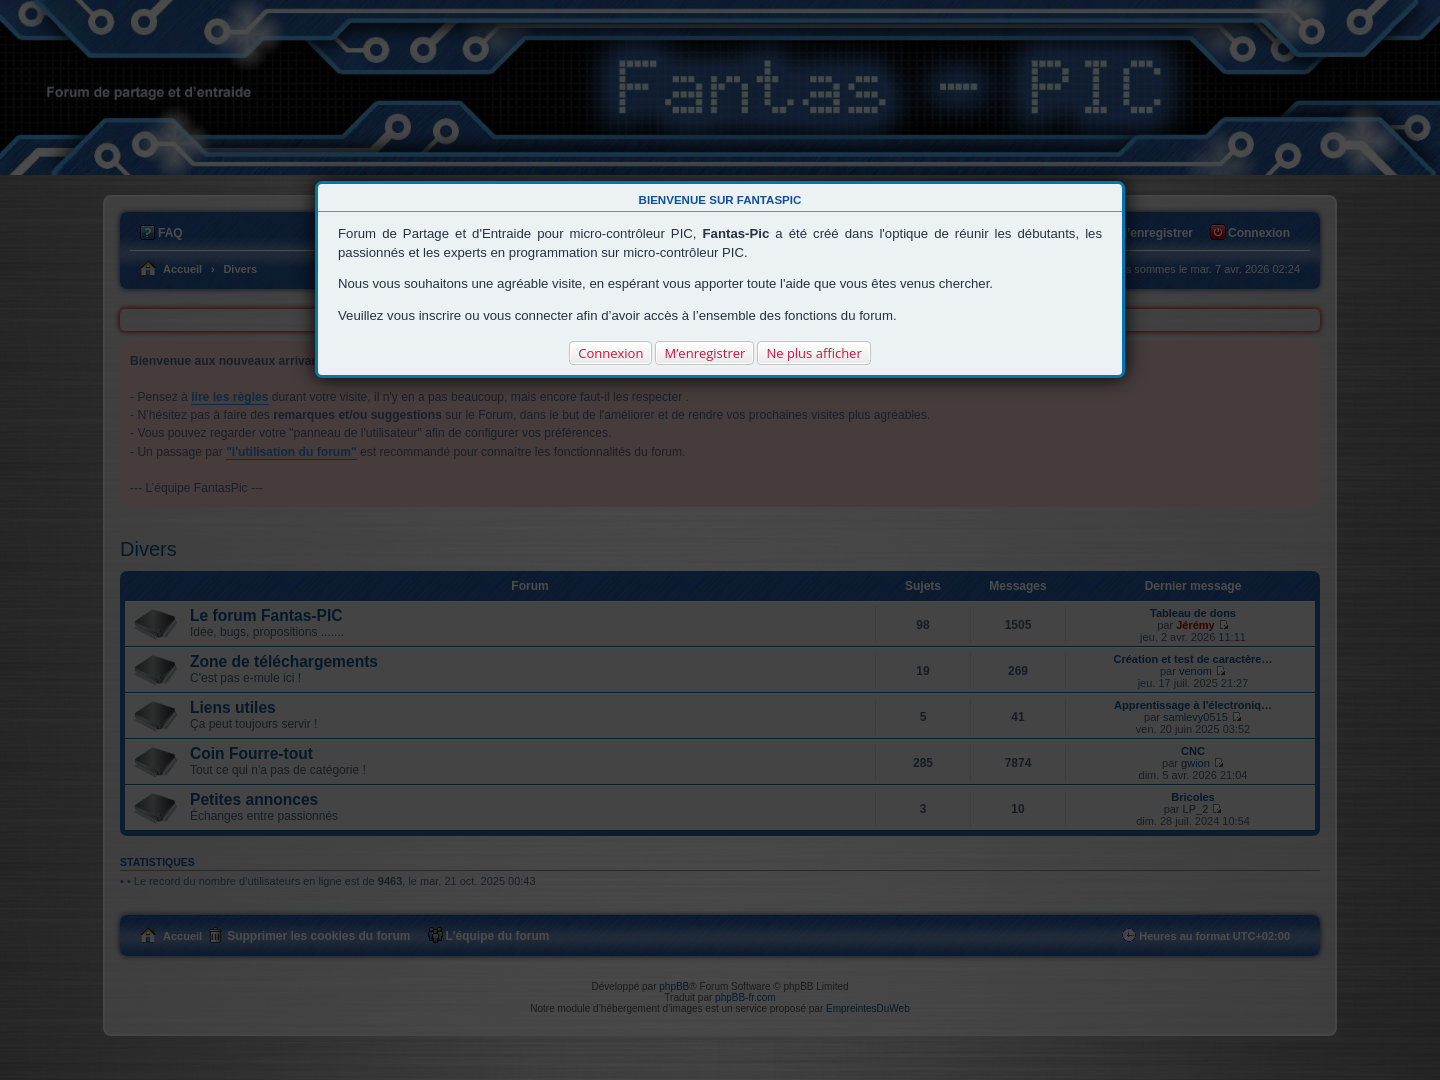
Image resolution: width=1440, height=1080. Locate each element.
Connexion (610, 353)
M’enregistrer (704, 353)
